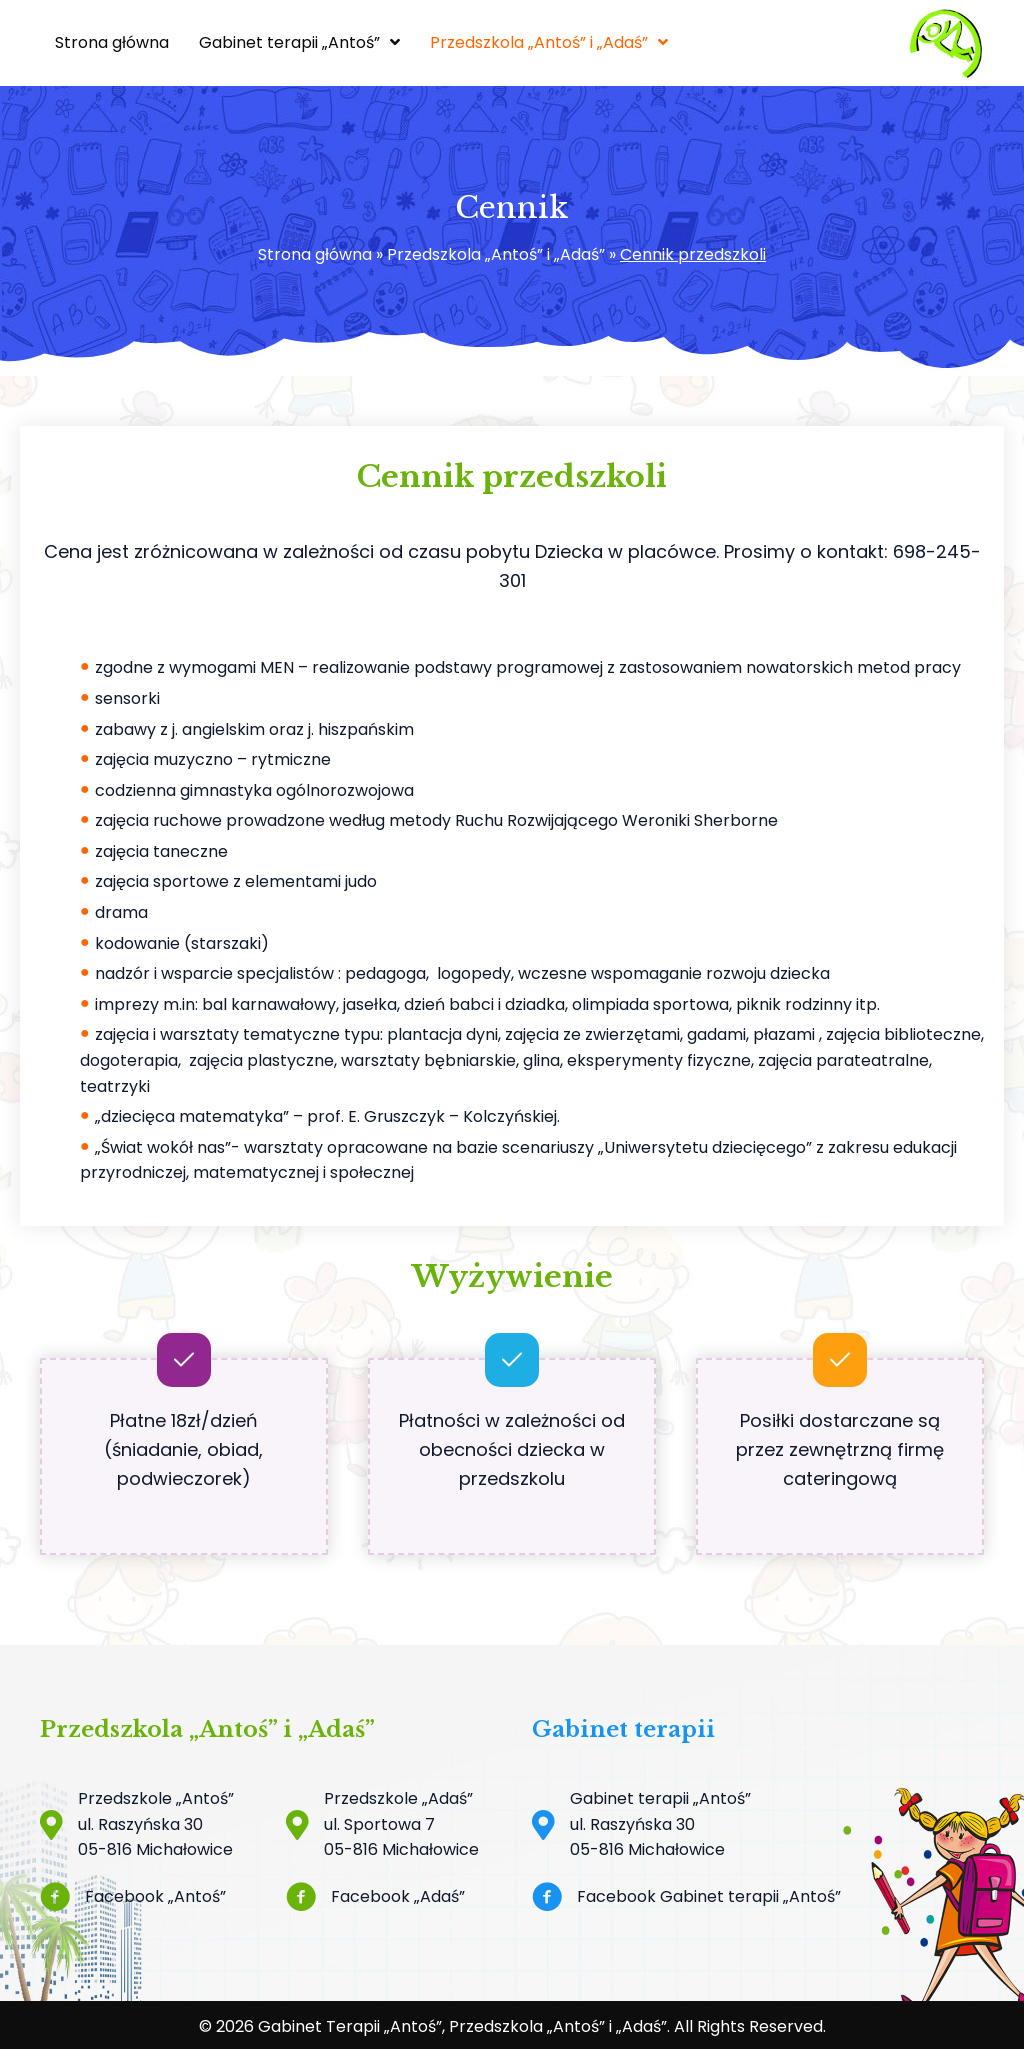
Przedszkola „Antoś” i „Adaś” (496, 254)
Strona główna (315, 254)
